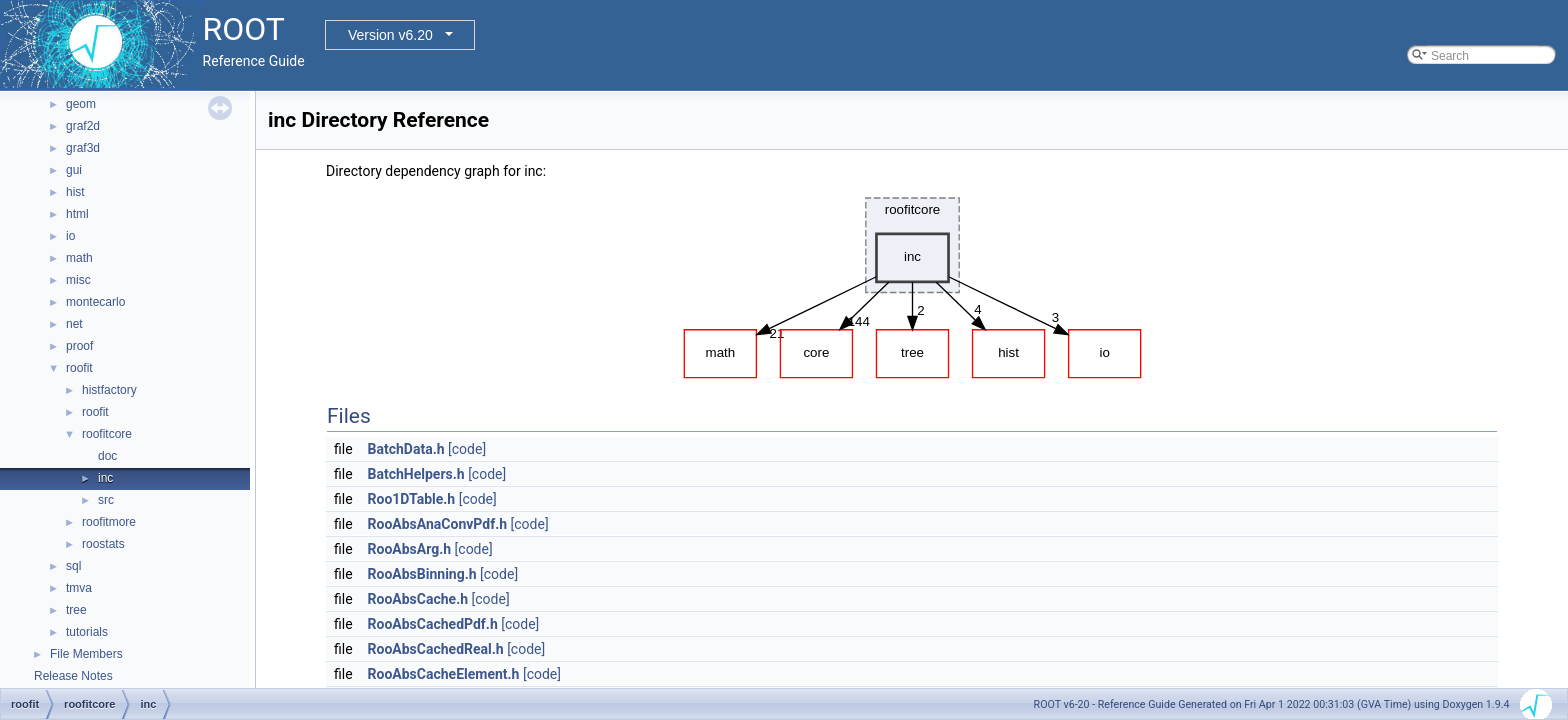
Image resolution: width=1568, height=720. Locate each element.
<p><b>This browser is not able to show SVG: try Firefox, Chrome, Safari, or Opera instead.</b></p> (912, 283)
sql (73, 566)
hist (75, 192)
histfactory (109, 390)
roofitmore (109, 522)
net (74, 324)
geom (81, 104)
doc (107, 456)
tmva (79, 588)
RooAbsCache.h (418, 599)
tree (76, 610)
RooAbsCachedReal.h (436, 649)
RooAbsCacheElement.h (444, 674)
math (79, 258)
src (106, 500)
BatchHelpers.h (416, 474)
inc (105, 478)
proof (79, 346)
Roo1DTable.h (412, 499)
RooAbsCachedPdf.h (433, 624)
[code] (467, 449)
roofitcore (107, 434)
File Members (86, 654)
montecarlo (95, 302)
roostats (103, 544)
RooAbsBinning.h (422, 574)
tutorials (87, 632)
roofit (79, 368)
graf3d (83, 148)
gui (74, 170)
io (70, 236)
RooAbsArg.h (410, 549)
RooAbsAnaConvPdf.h (438, 524)
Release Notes (73, 676)
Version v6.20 (390, 35)
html (77, 214)
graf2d (83, 126)
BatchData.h (406, 449)
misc (78, 280)
